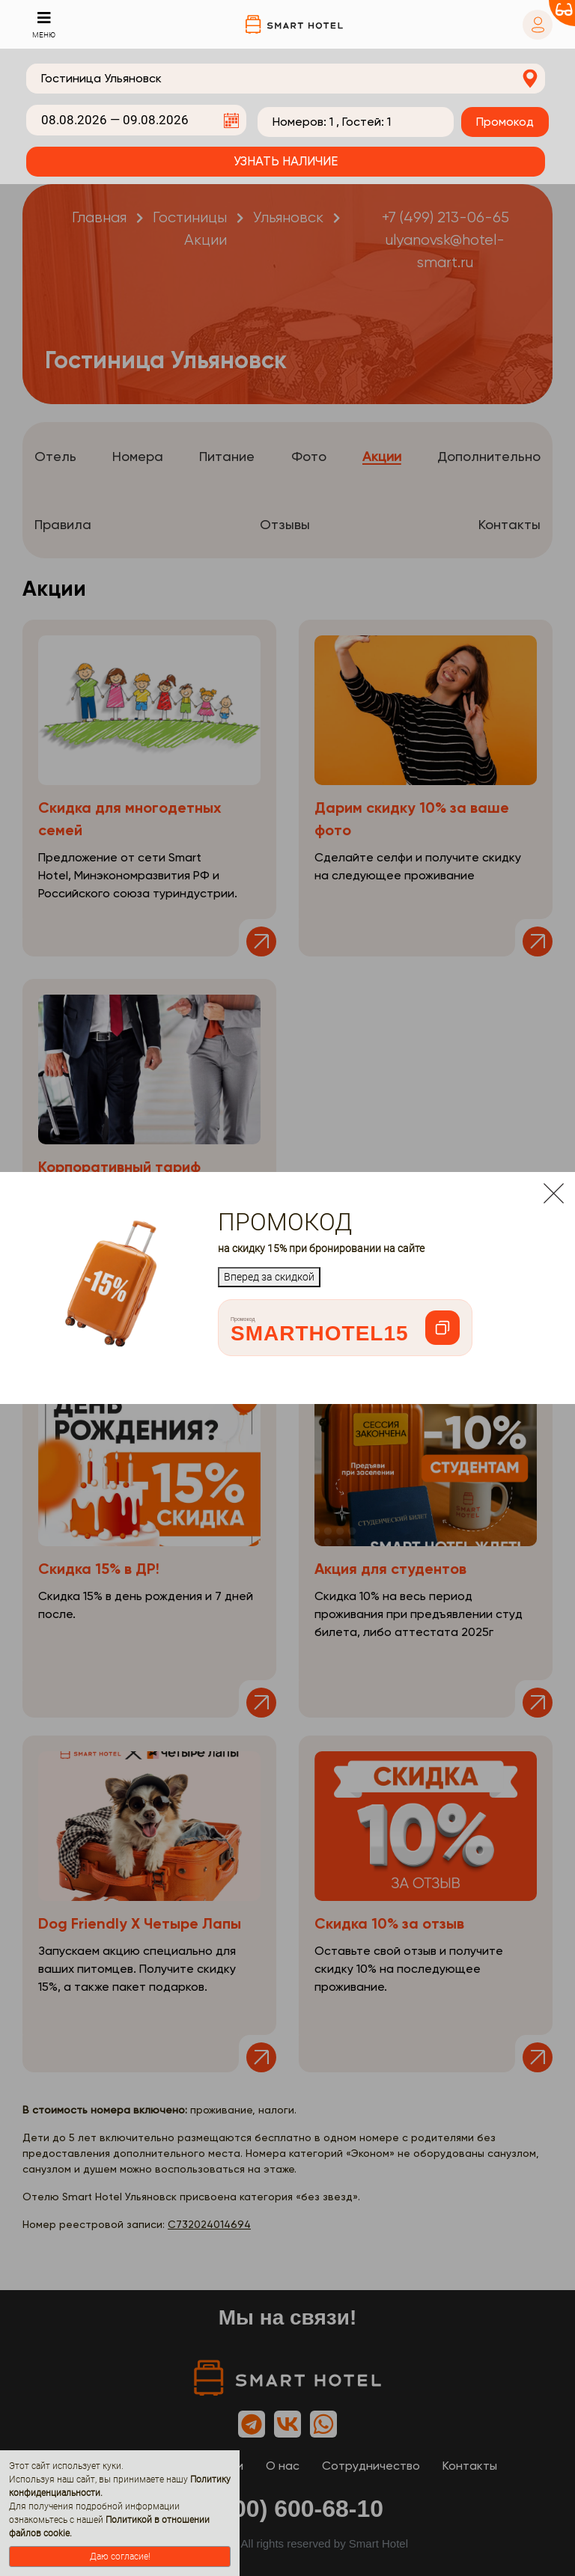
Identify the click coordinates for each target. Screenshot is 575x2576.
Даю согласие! (120, 2556)
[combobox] (285, 79)
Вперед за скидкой (269, 1277)
